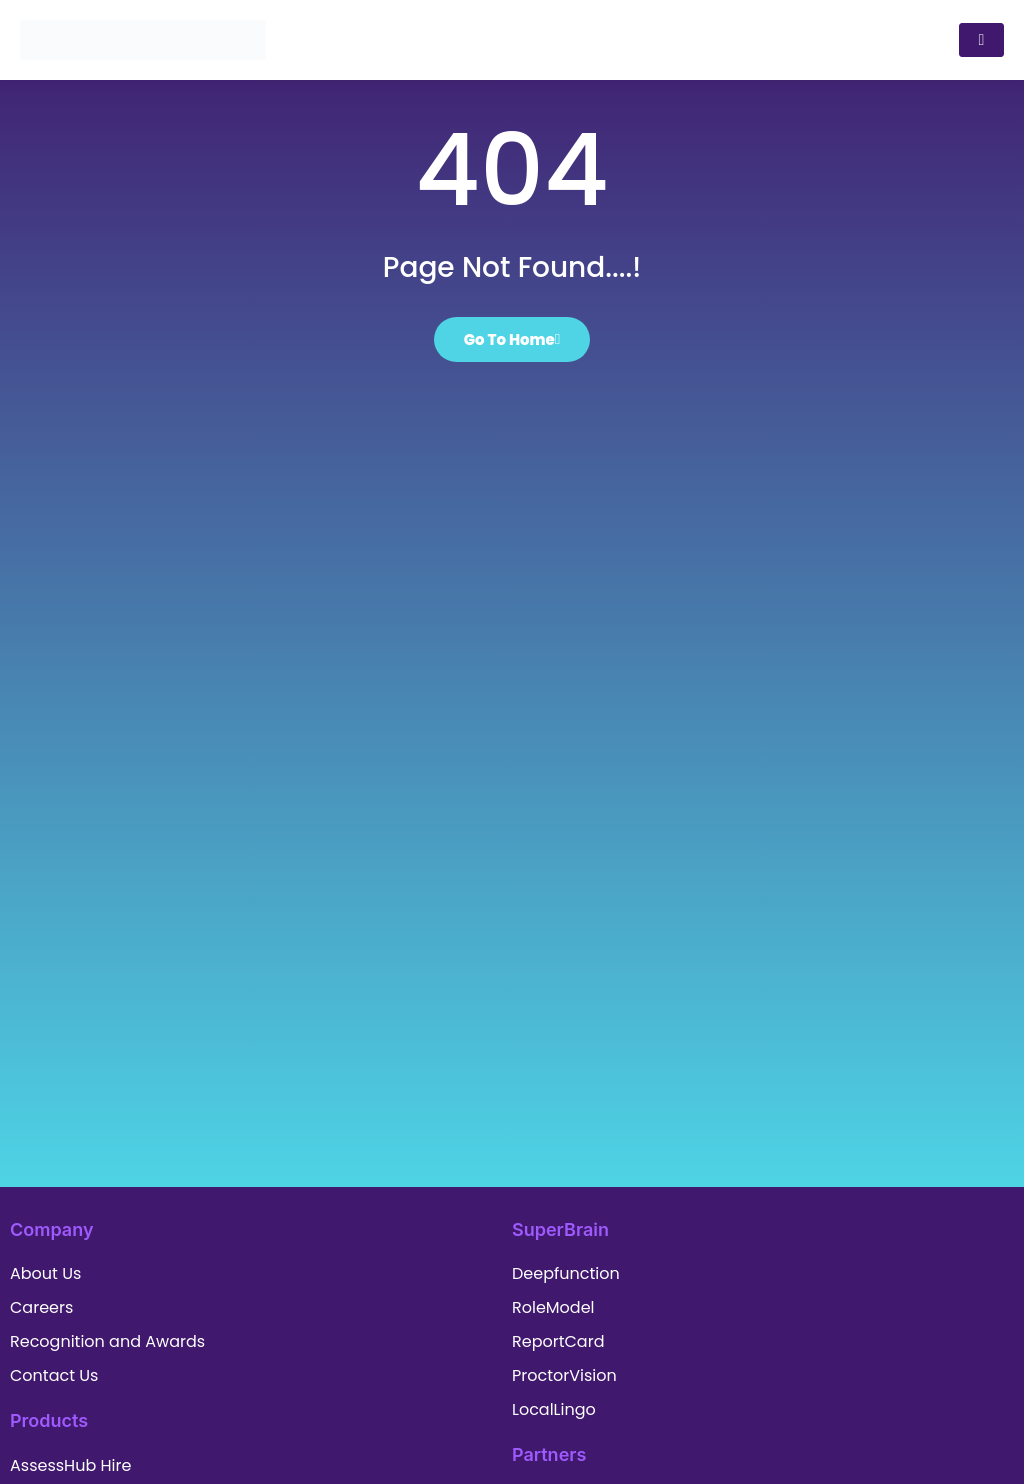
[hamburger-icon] (981, 40)
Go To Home (512, 339)
